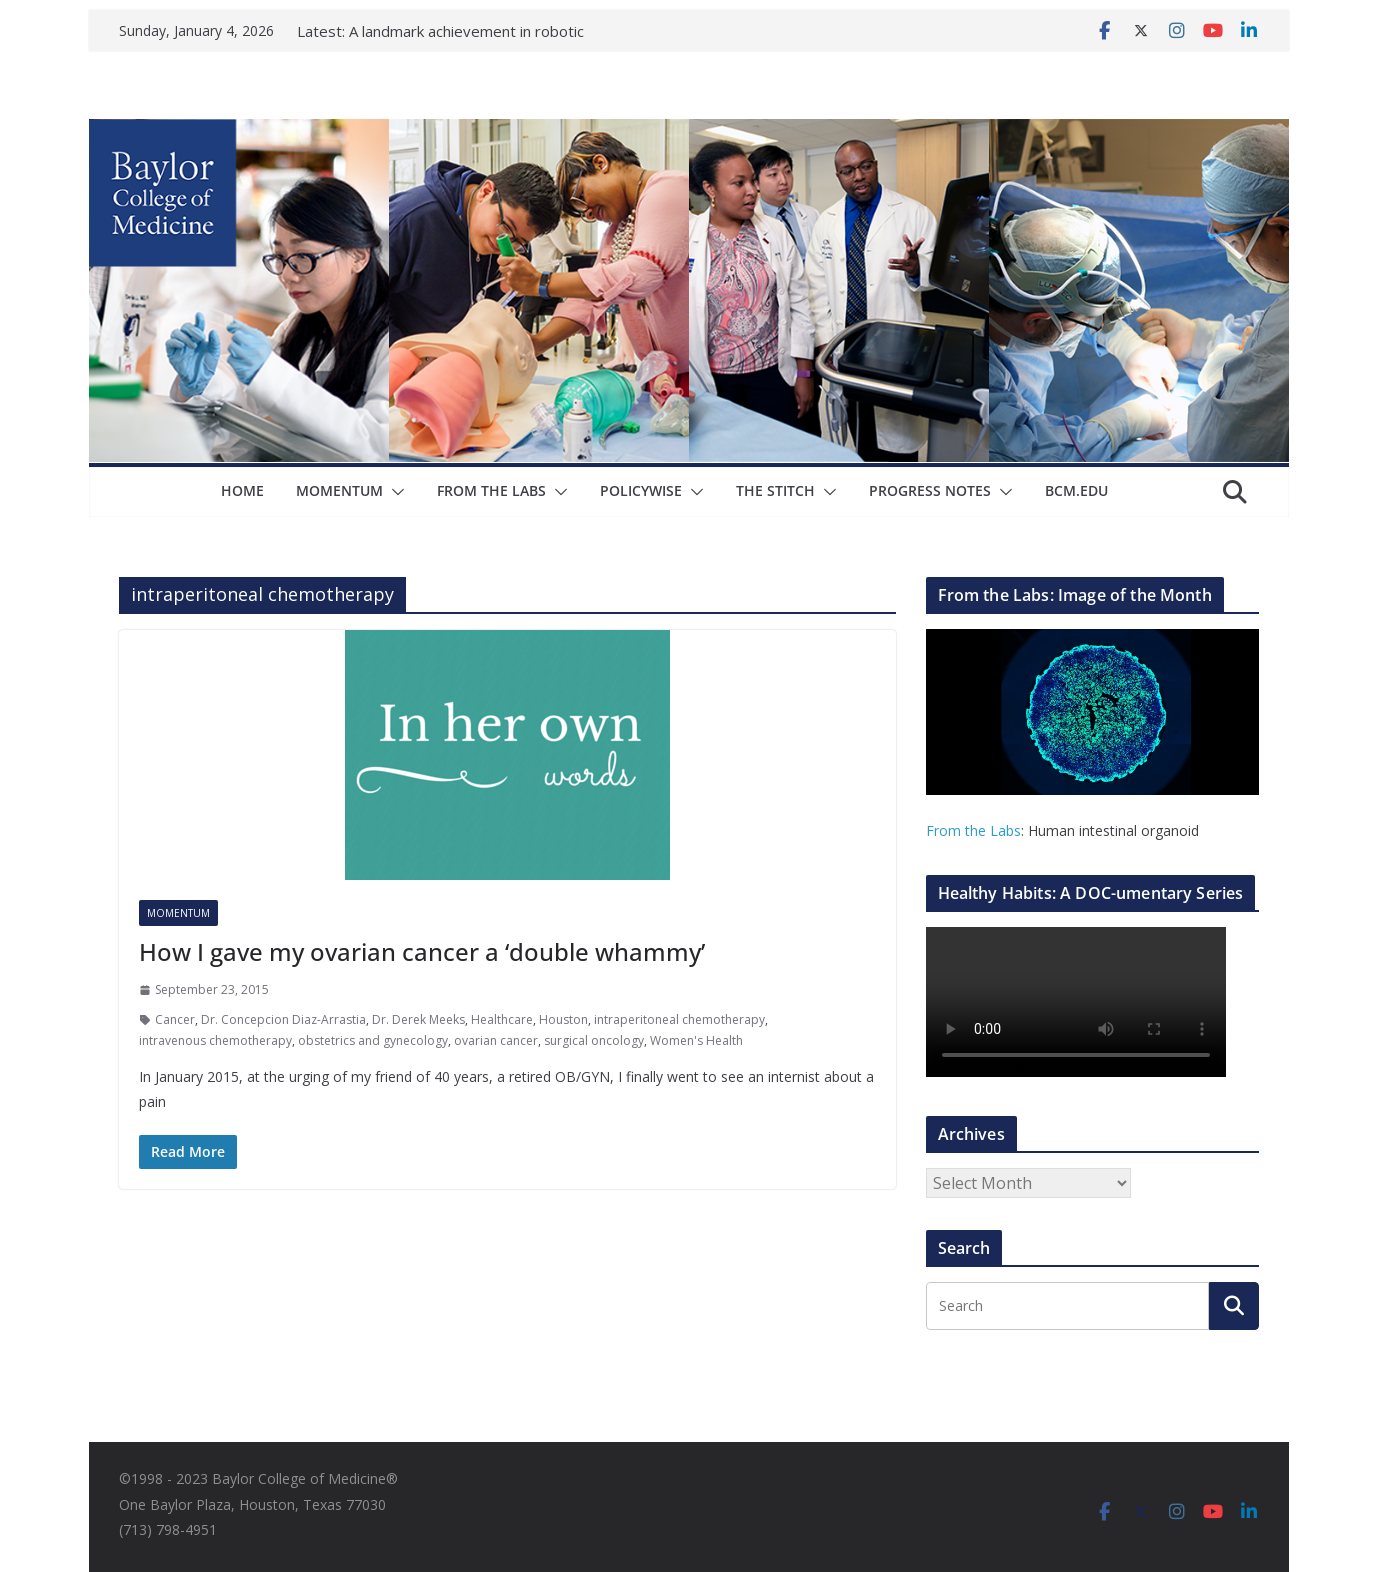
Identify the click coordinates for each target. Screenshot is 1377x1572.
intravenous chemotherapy (215, 1040)
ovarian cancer (496, 1040)
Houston (563, 1019)
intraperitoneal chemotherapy (679, 1019)
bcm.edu (1076, 490)
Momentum (339, 490)
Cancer (175, 1019)
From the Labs (973, 830)
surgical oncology (594, 1040)
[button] (394, 492)
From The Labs (491, 490)
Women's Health (696, 1040)
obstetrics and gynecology (373, 1040)
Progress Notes (930, 490)
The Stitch (775, 490)
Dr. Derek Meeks (418, 1019)
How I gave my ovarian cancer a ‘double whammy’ (422, 951)
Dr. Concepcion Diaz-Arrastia (283, 1019)
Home (242, 490)
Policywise (641, 490)
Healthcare (502, 1019)
